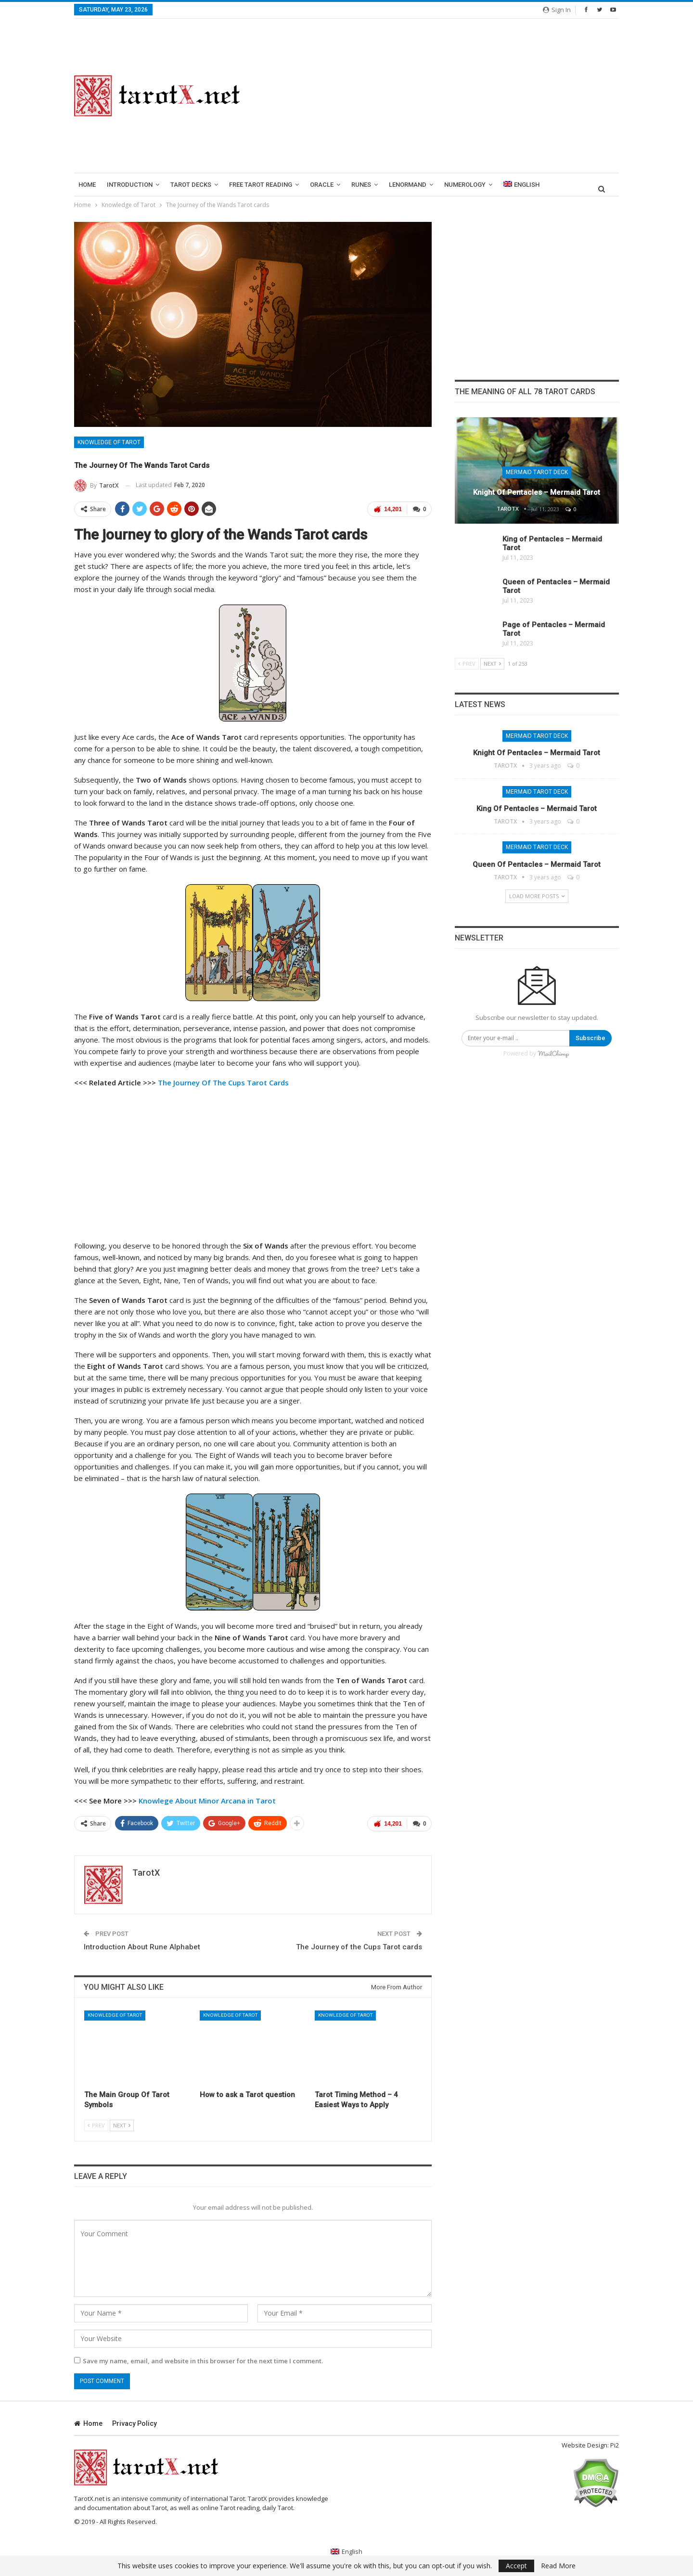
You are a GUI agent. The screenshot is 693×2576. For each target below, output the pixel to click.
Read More (558, 2566)
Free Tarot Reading (260, 184)
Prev (96, 2125)
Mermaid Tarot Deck (537, 472)
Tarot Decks (190, 184)
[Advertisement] (441, 95)
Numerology (465, 184)
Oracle (322, 184)
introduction (130, 184)
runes (361, 184)
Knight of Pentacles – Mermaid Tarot (536, 492)
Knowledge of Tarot (109, 442)
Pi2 (614, 2445)
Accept (516, 2565)
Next (121, 2125)
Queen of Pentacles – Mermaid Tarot (537, 864)
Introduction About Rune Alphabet (142, 1947)
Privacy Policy (134, 2423)
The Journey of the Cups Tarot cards (359, 1947)
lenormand (407, 184)
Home (87, 184)
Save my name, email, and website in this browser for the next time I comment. (203, 2361)
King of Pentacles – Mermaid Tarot (536, 808)
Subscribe (590, 1038)
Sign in (557, 9)
